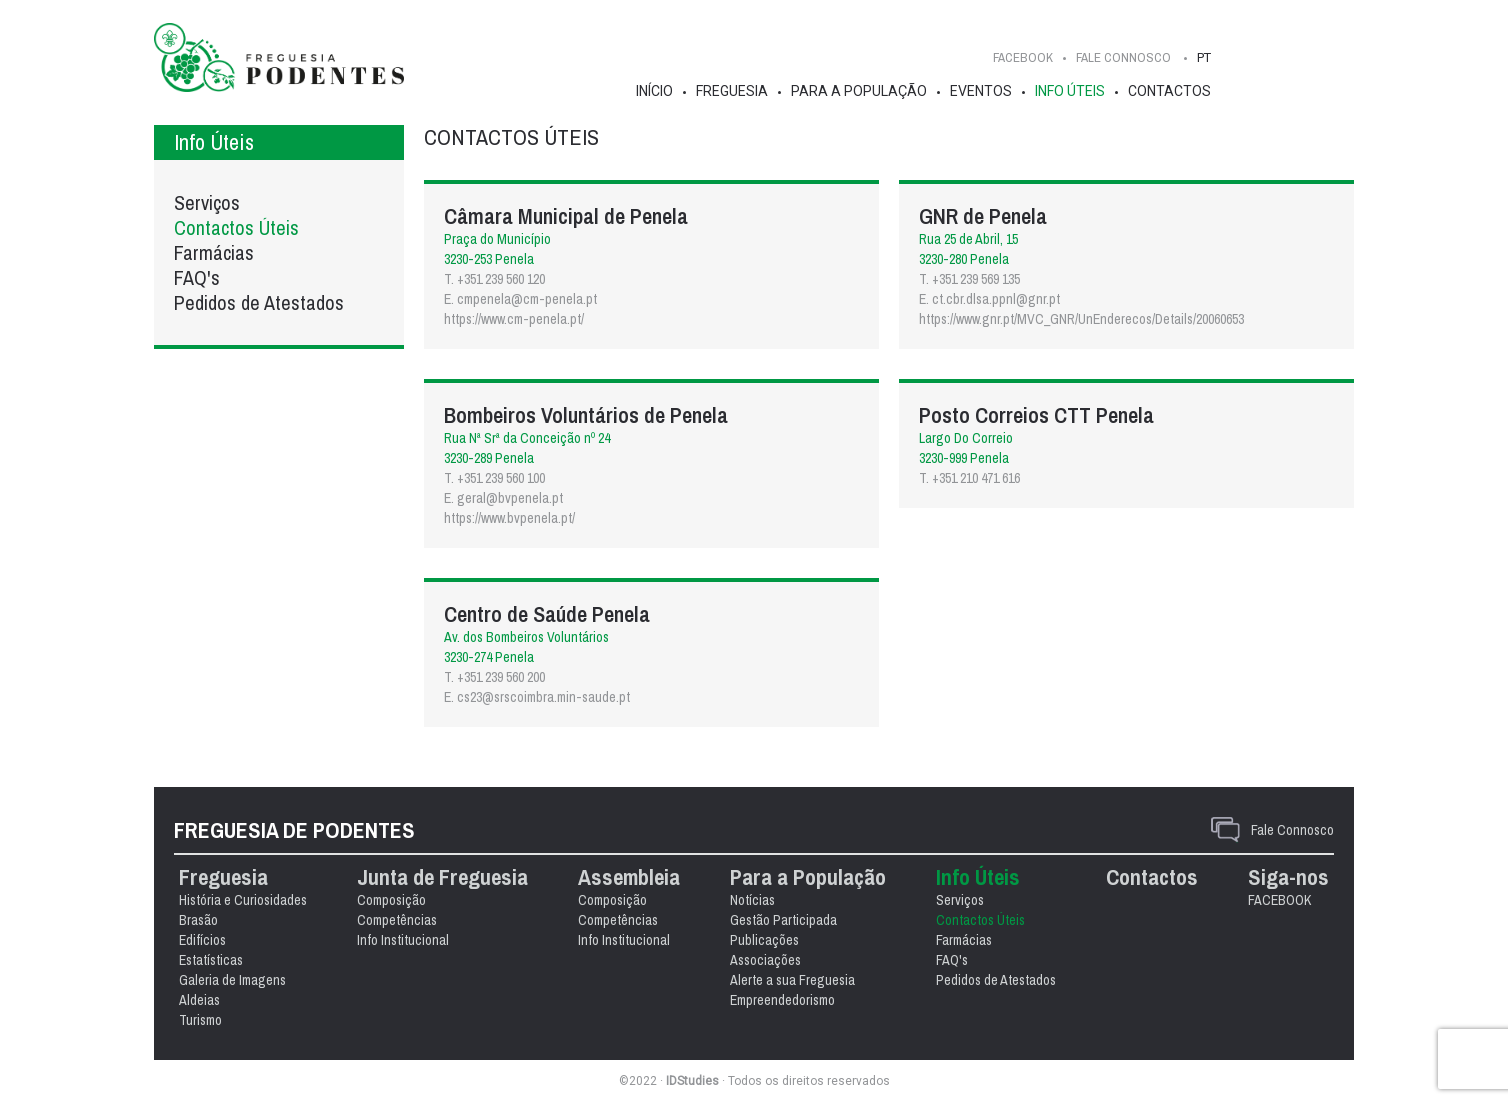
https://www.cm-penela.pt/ (514, 319)
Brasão (198, 920)
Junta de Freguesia (442, 877)
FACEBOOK (1023, 57)
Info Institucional (403, 940)
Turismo (200, 1020)
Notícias (752, 900)
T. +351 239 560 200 (494, 677)
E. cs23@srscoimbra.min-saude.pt (537, 697)
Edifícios (202, 940)
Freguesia (732, 91)
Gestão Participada (783, 920)
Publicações (764, 940)
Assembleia (629, 877)
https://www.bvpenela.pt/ (509, 518)
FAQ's (197, 277)
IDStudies (692, 1081)
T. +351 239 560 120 (494, 279)
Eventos (981, 91)
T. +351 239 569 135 (969, 279)
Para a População (859, 91)
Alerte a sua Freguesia (792, 980)
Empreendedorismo (782, 1000)
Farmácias (214, 252)
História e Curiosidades (243, 900)
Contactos (1169, 91)
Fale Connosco (1292, 830)
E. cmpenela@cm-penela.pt (520, 299)
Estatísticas (211, 960)
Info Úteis (1070, 91)
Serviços (207, 202)
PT (1204, 57)
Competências (397, 920)
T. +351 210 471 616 (969, 478)
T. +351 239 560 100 (494, 478)
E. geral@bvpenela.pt (503, 498)
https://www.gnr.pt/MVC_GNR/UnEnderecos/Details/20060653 (1081, 319)
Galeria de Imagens (232, 980)
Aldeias (199, 1000)
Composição (391, 900)
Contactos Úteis (236, 227)
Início (654, 91)
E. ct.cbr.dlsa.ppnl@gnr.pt (989, 299)
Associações (765, 960)
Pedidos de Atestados (259, 302)
